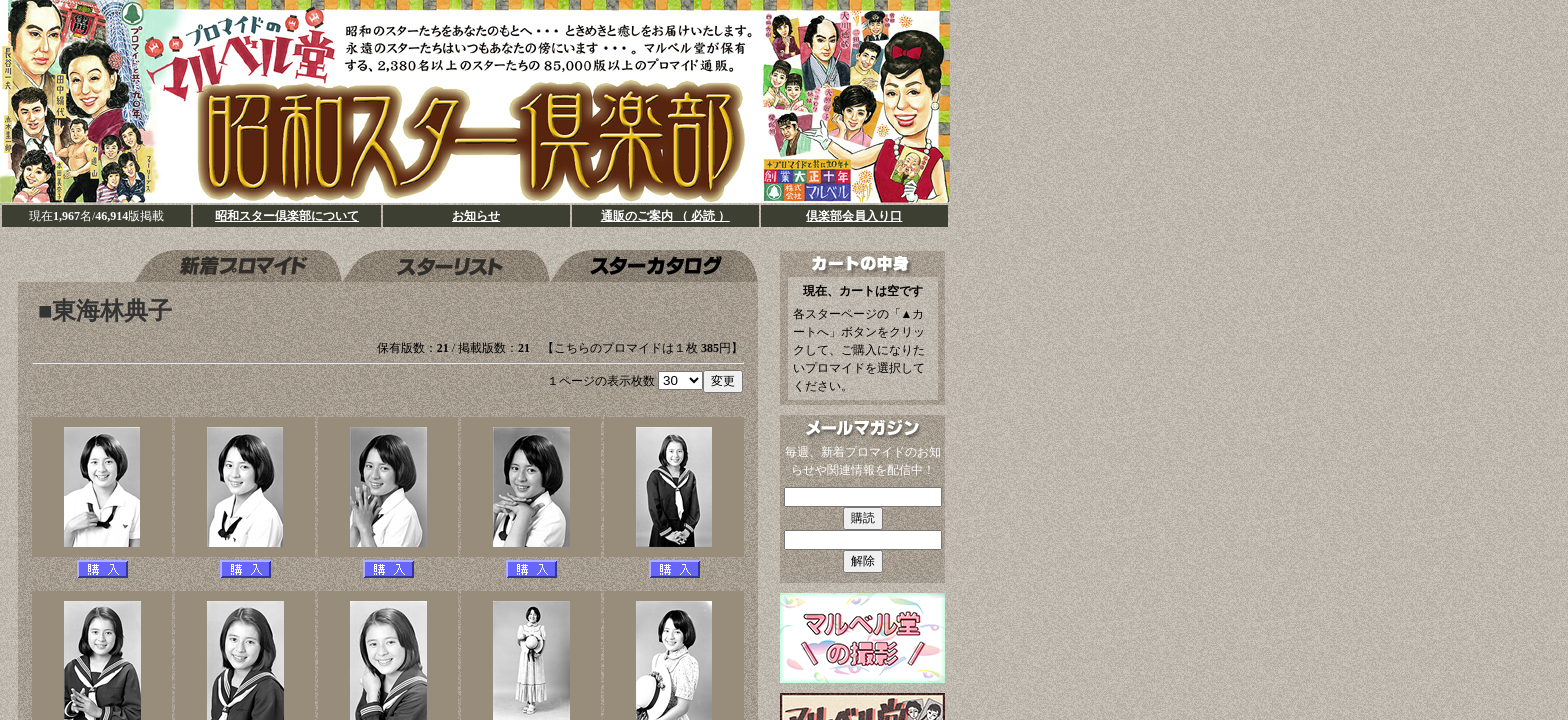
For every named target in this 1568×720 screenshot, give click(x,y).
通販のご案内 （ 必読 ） (665, 216)
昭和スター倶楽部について (287, 216)
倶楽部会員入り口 (854, 216)
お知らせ (476, 216)
